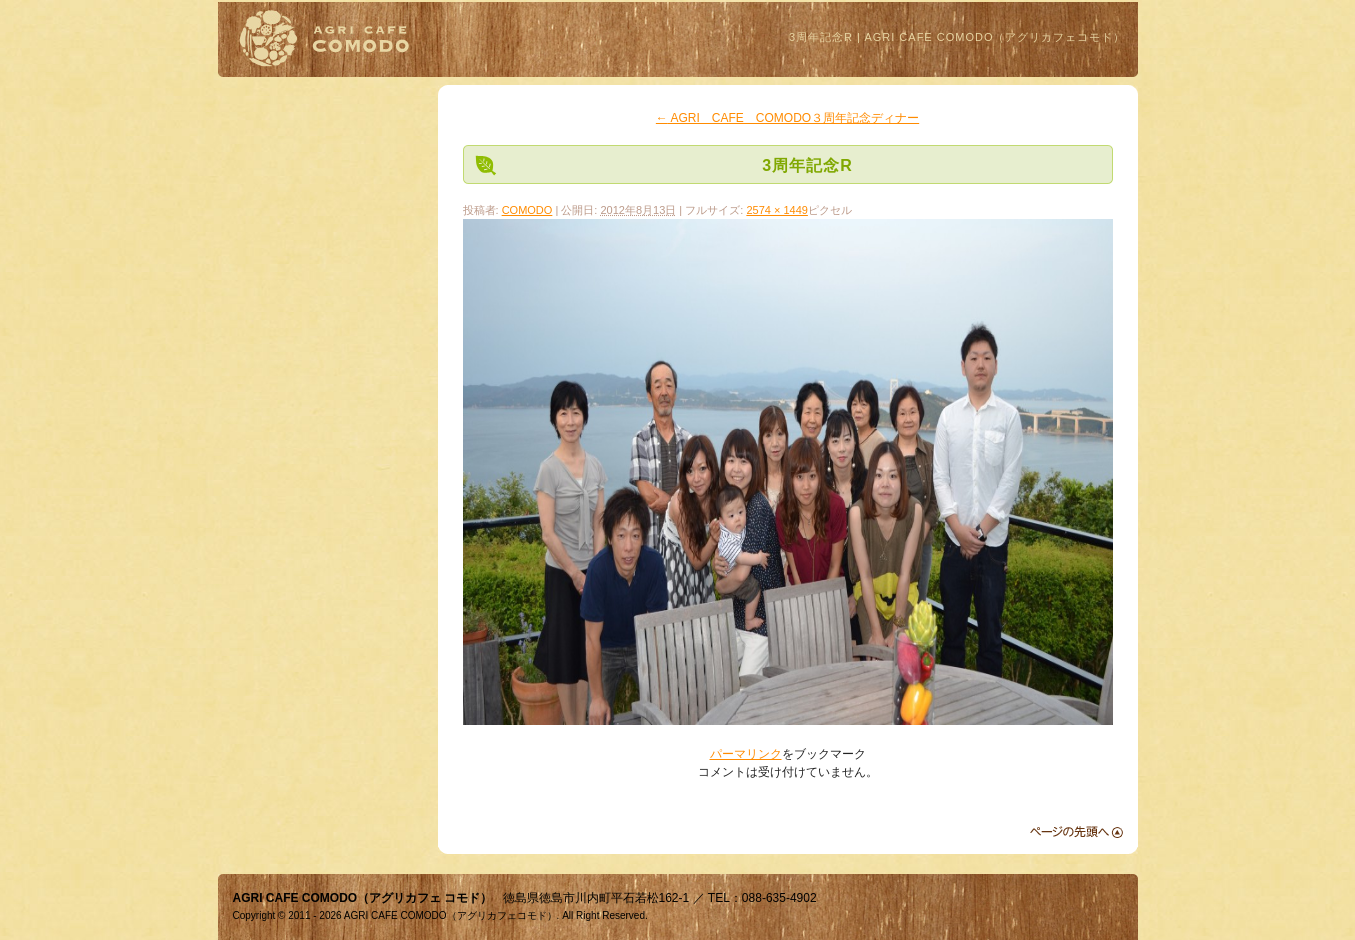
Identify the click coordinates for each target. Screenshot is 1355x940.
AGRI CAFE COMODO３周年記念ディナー (787, 118)
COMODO (527, 210)
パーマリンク (746, 754)
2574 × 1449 (776, 210)
